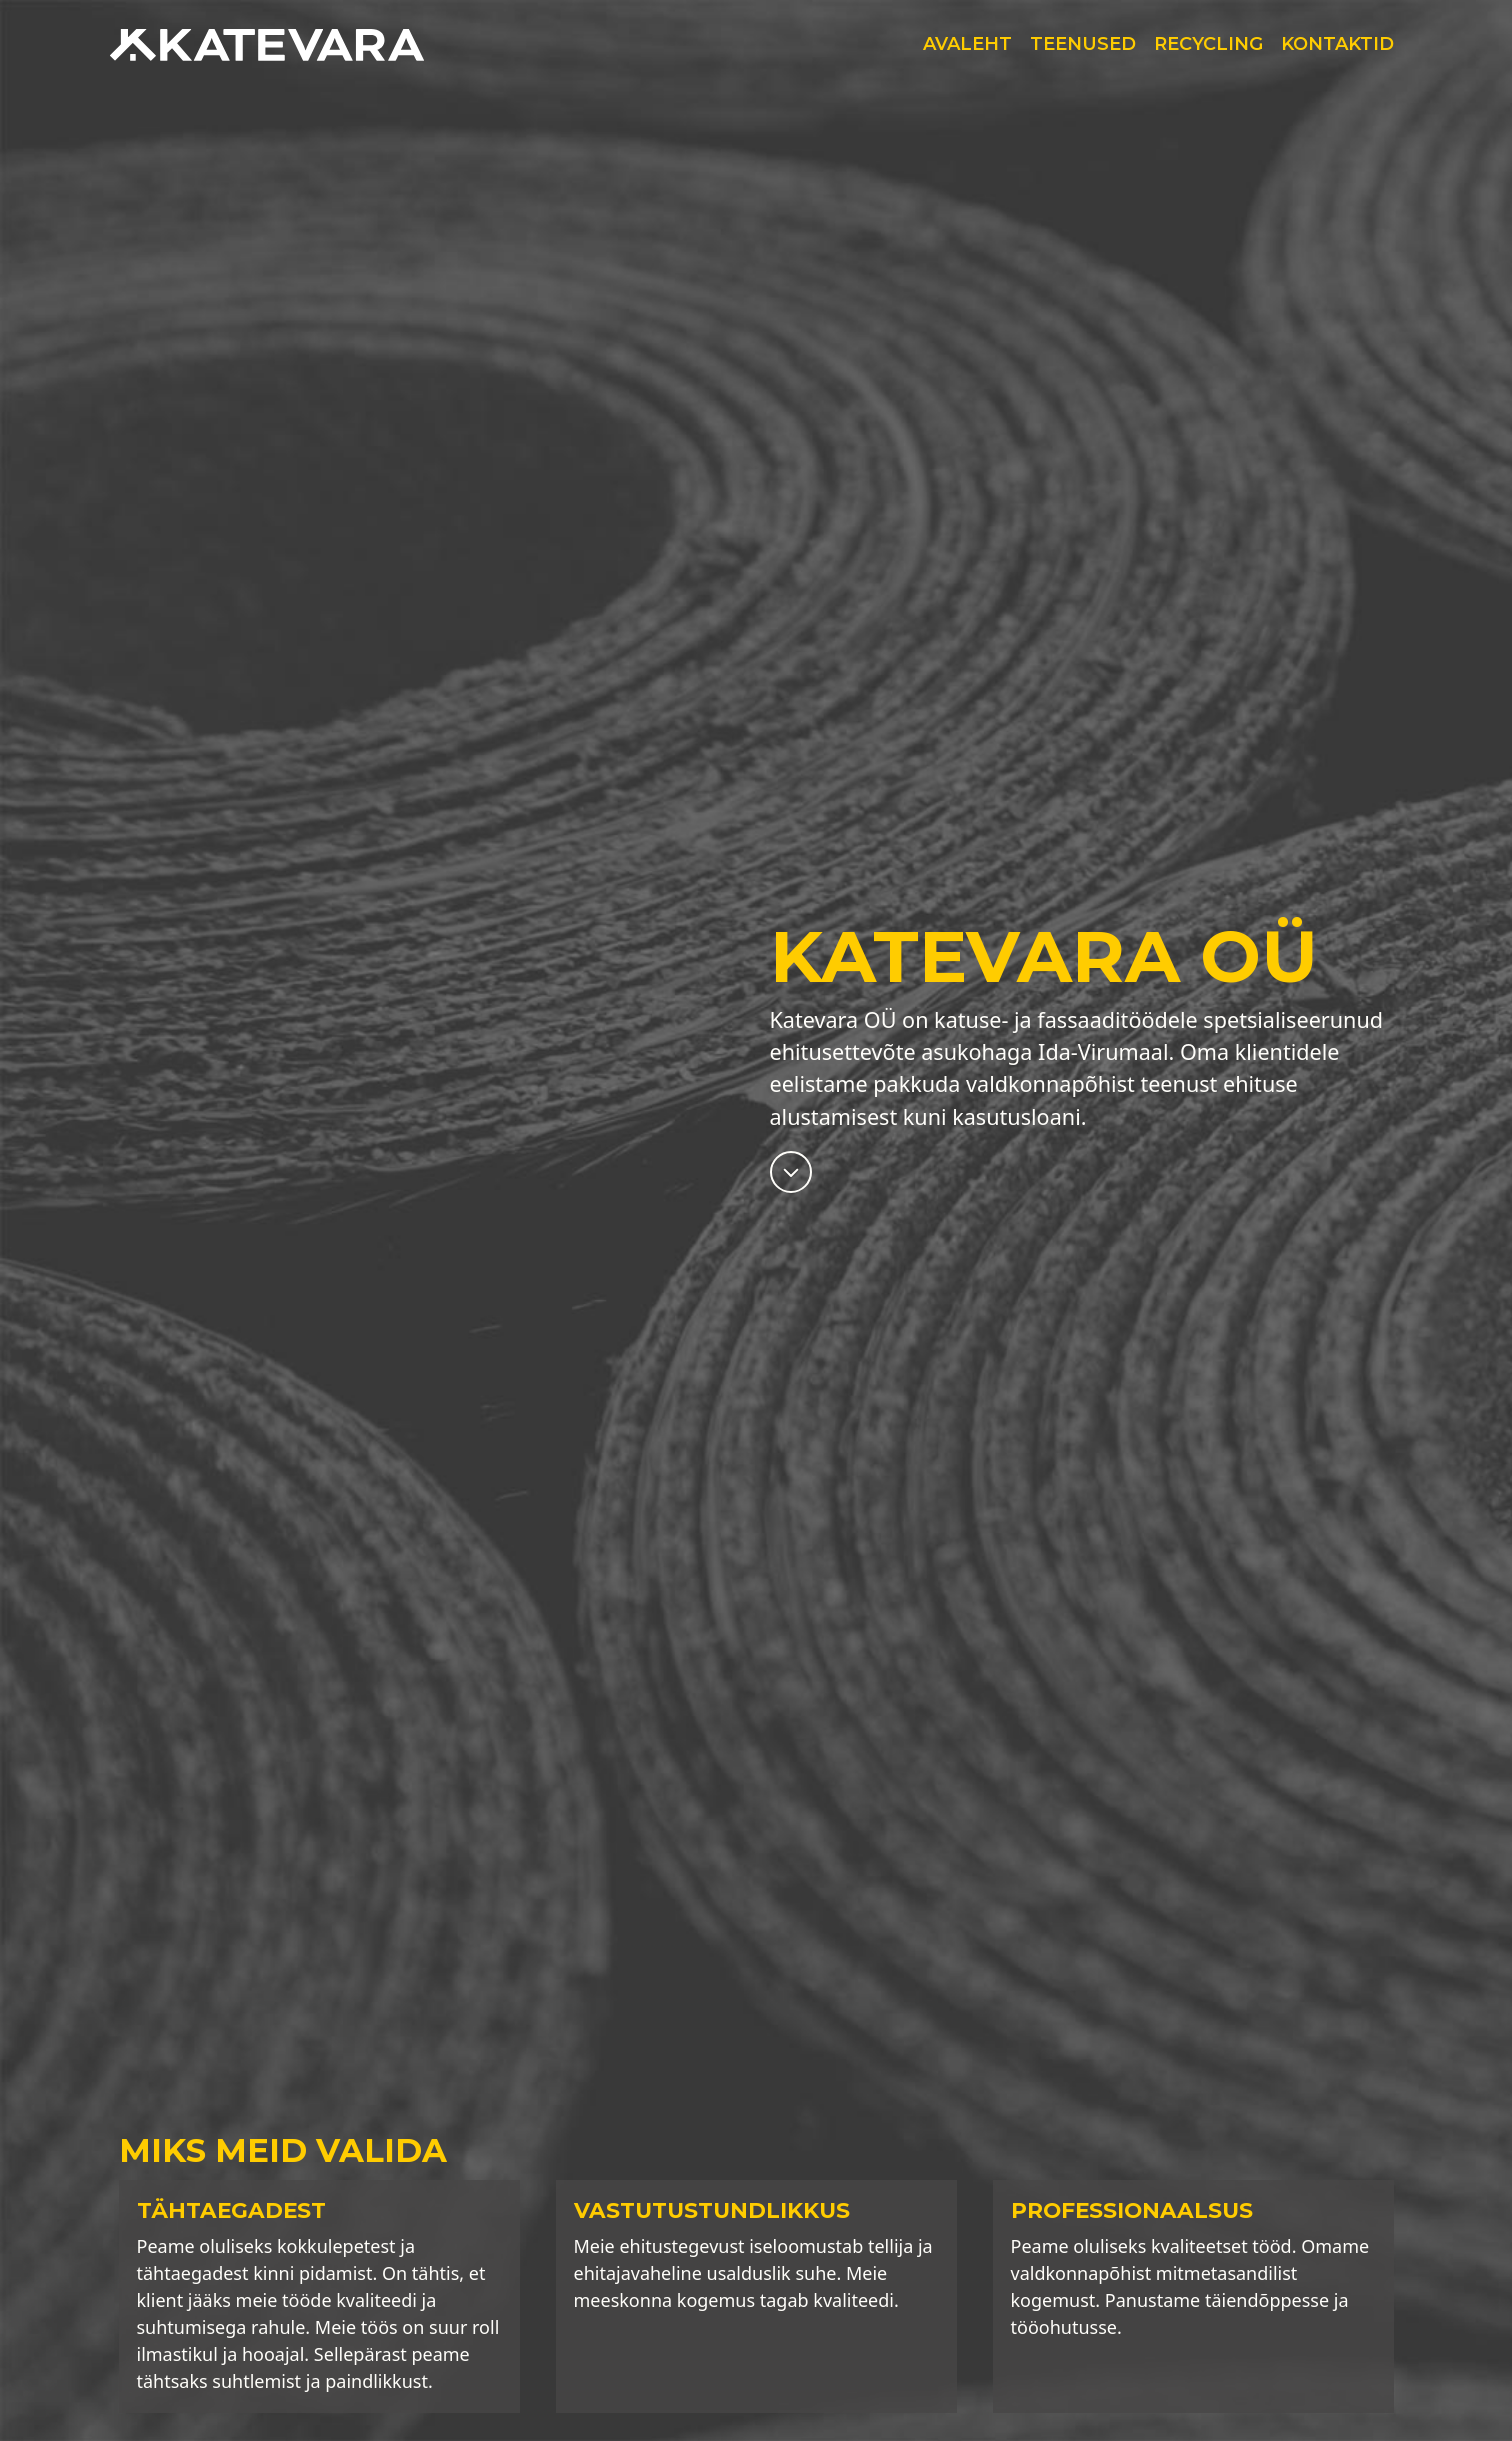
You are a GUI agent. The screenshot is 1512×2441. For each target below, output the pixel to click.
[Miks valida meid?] (791, 1170)
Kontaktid (1337, 44)
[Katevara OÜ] (276, 45)
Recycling (1208, 44)
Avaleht (967, 44)
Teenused (1083, 44)
